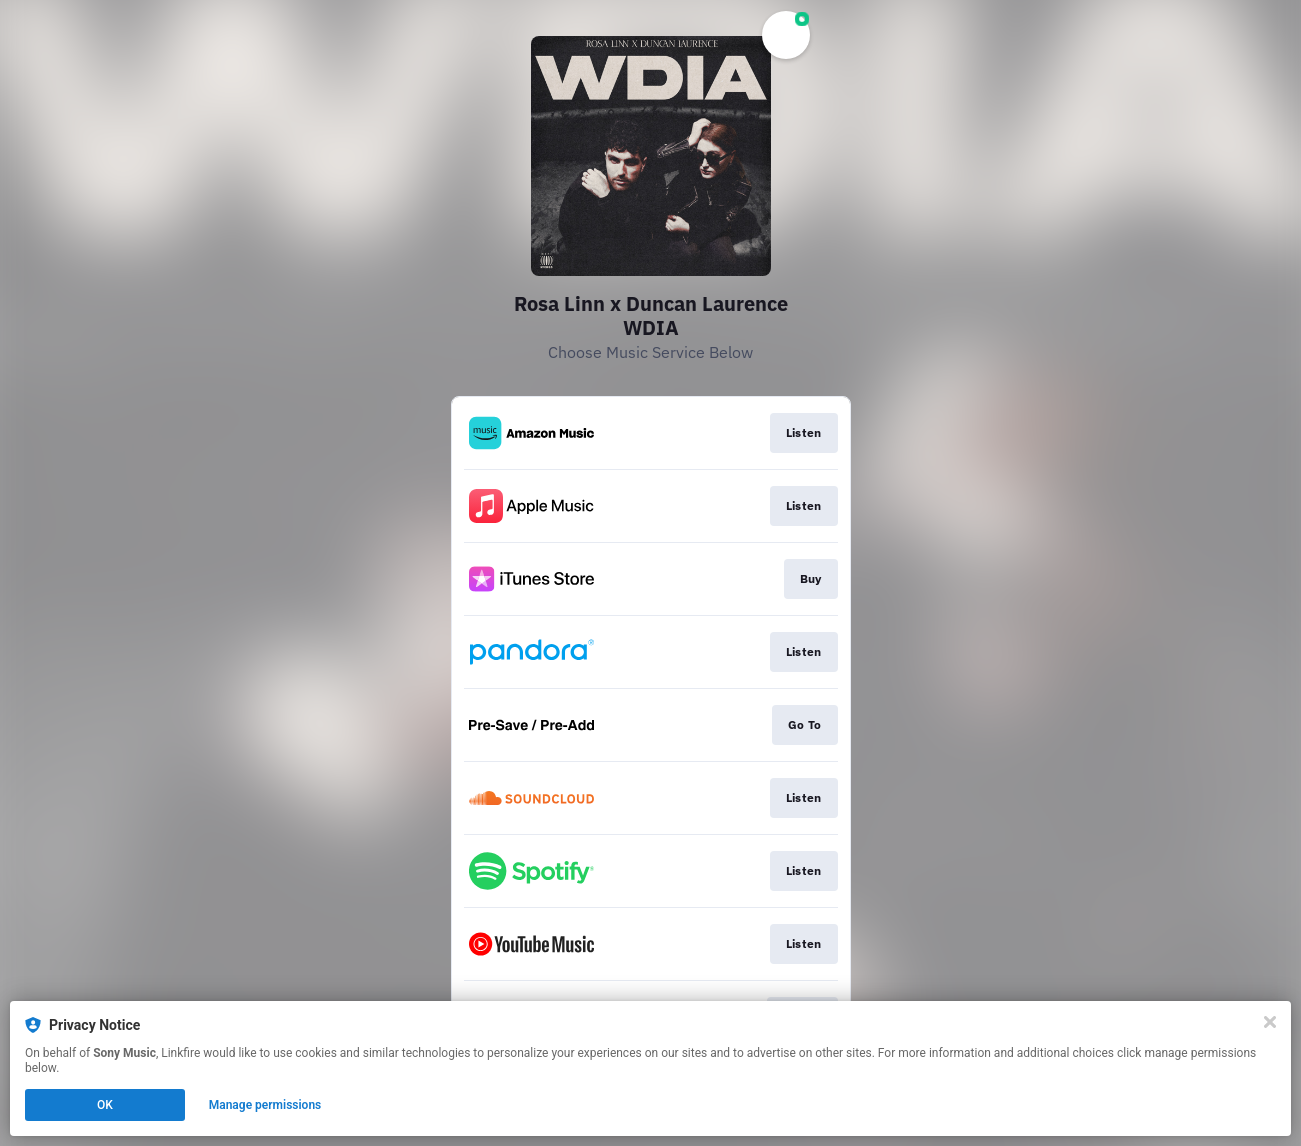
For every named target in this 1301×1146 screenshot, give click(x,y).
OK (105, 1105)
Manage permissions (265, 1105)
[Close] (1270, 1022)
